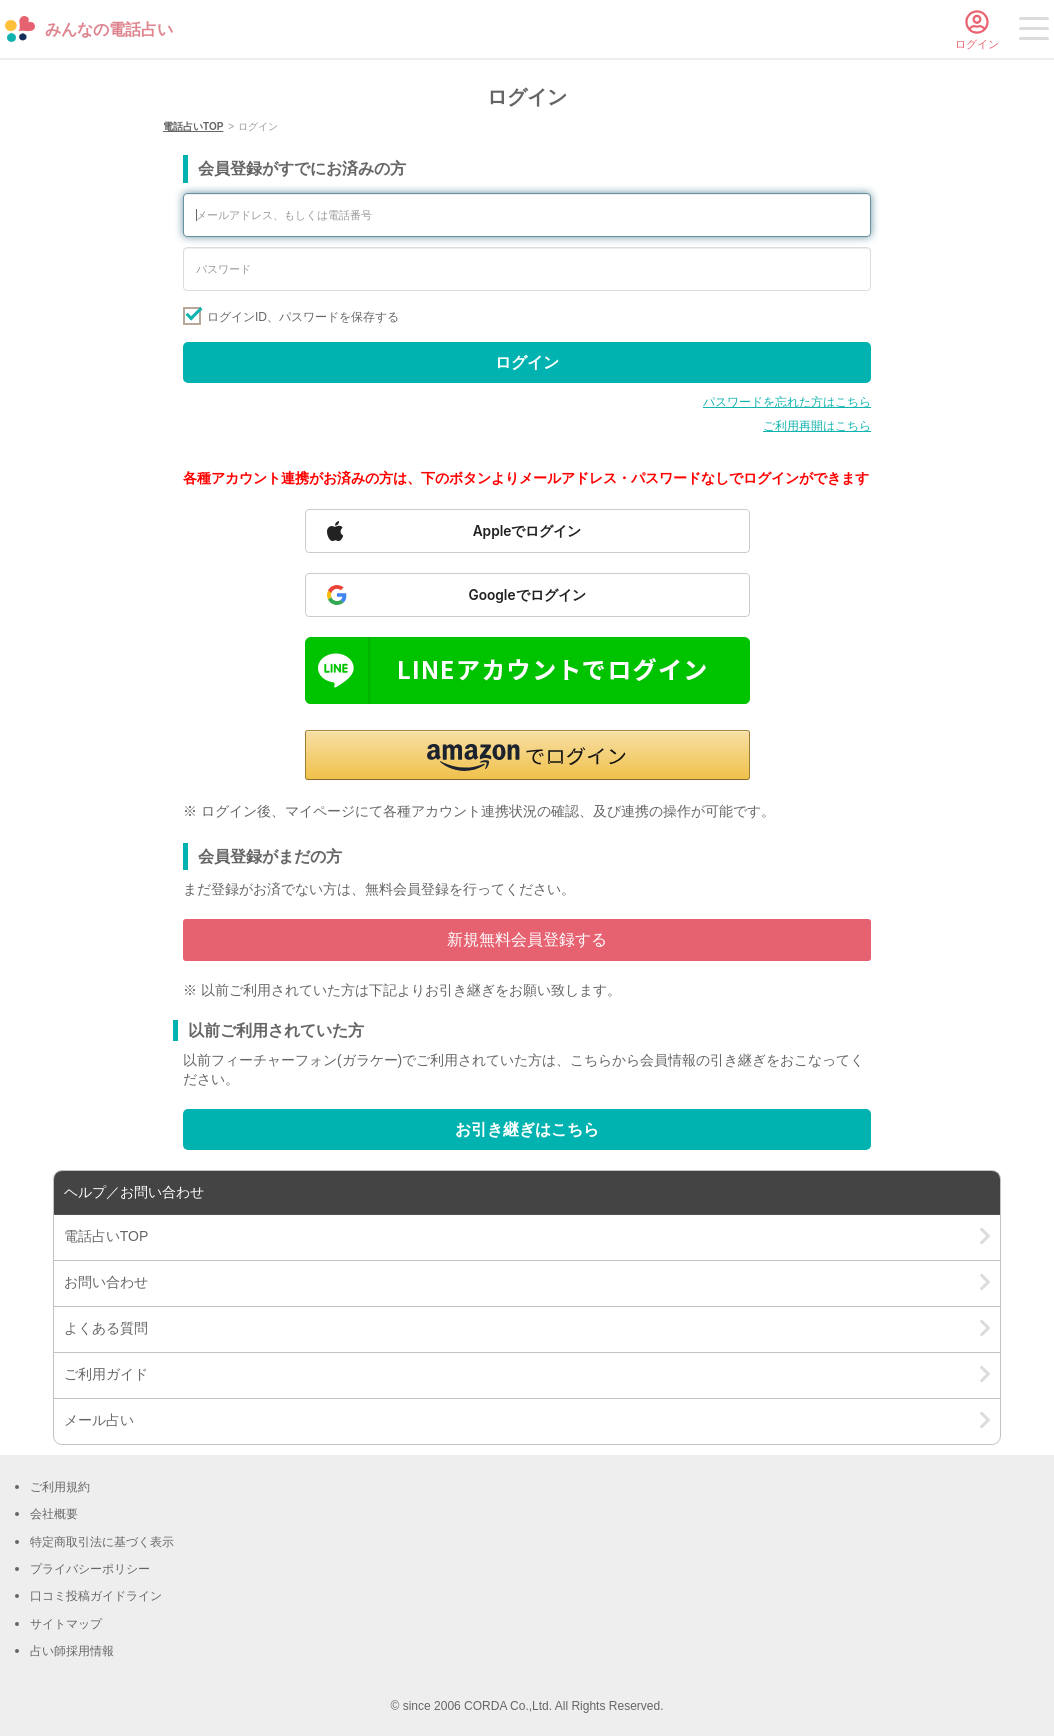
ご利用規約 (60, 1487)
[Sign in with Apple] (527, 531)
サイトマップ (66, 1624)
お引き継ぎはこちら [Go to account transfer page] (527, 1129)
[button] (527, 755)
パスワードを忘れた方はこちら (787, 402)
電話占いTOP (193, 126)
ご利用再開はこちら (817, 426)
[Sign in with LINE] (527, 670)
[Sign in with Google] (527, 595)
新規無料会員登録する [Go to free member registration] (527, 939)
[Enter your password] (527, 269)
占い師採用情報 (72, 1651)
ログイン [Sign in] (527, 362)
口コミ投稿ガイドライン (96, 1596)
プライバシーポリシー (90, 1569)
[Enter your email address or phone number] (527, 215)
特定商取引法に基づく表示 (102, 1542)
